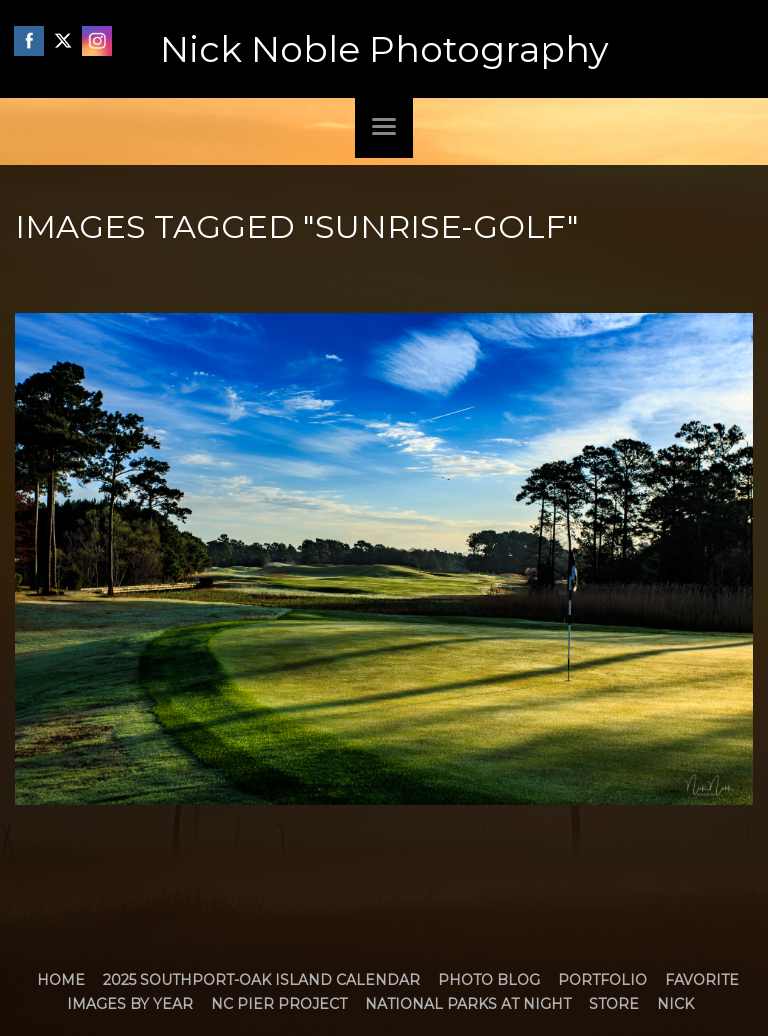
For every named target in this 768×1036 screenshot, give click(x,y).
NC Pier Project (279, 1004)
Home (61, 980)
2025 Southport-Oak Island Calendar (261, 980)
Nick (675, 1004)
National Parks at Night (468, 1004)
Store (614, 1004)
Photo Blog (489, 980)
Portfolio (602, 980)
